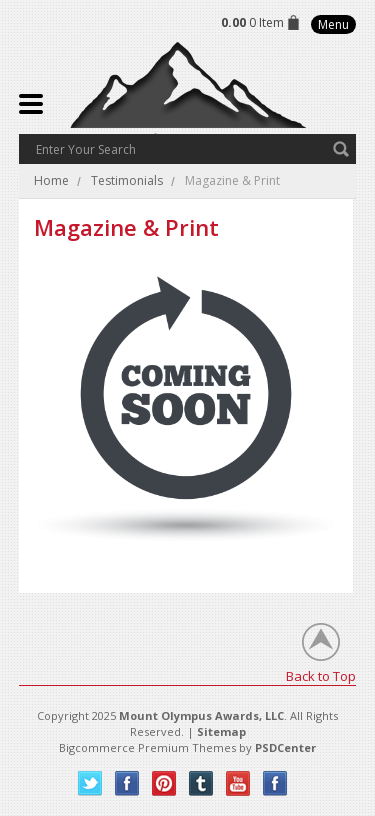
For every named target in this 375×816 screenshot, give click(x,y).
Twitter (90, 783)
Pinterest (164, 783)
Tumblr (201, 783)
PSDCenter (285, 747)
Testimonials (127, 180)
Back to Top (321, 675)
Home (51, 180)
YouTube (238, 783)
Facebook (127, 783)
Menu (333, 24)
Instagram (275, 783)
